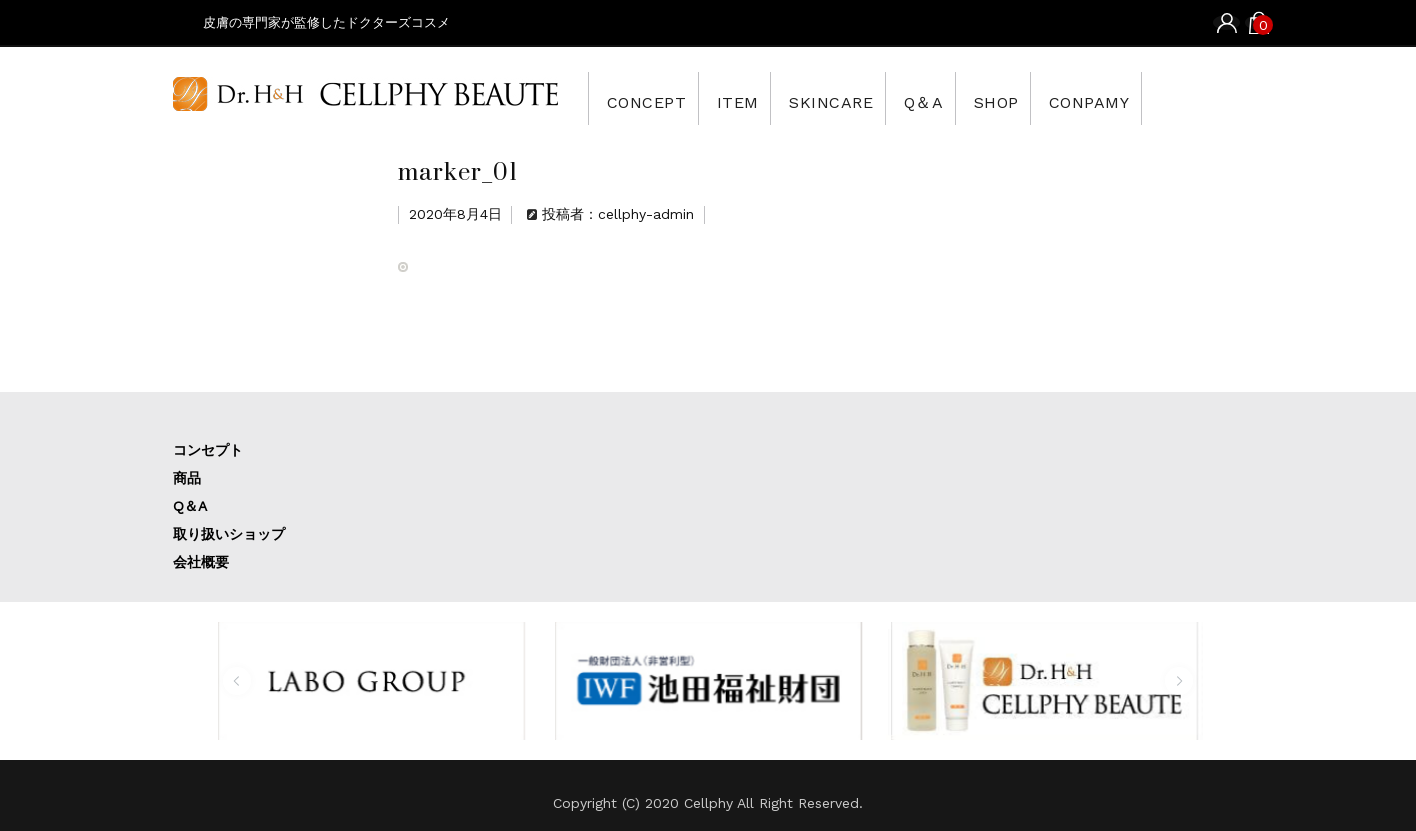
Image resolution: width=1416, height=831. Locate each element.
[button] (237, 681)
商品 (187, 478)
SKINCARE (868, 98)
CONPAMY (1174, 98)
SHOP (1064, 98)
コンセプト (208, 450)
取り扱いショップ (229, 534)
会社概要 (201, 562)
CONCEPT (651, 98)
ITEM (758, 98)
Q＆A (977, 98)
